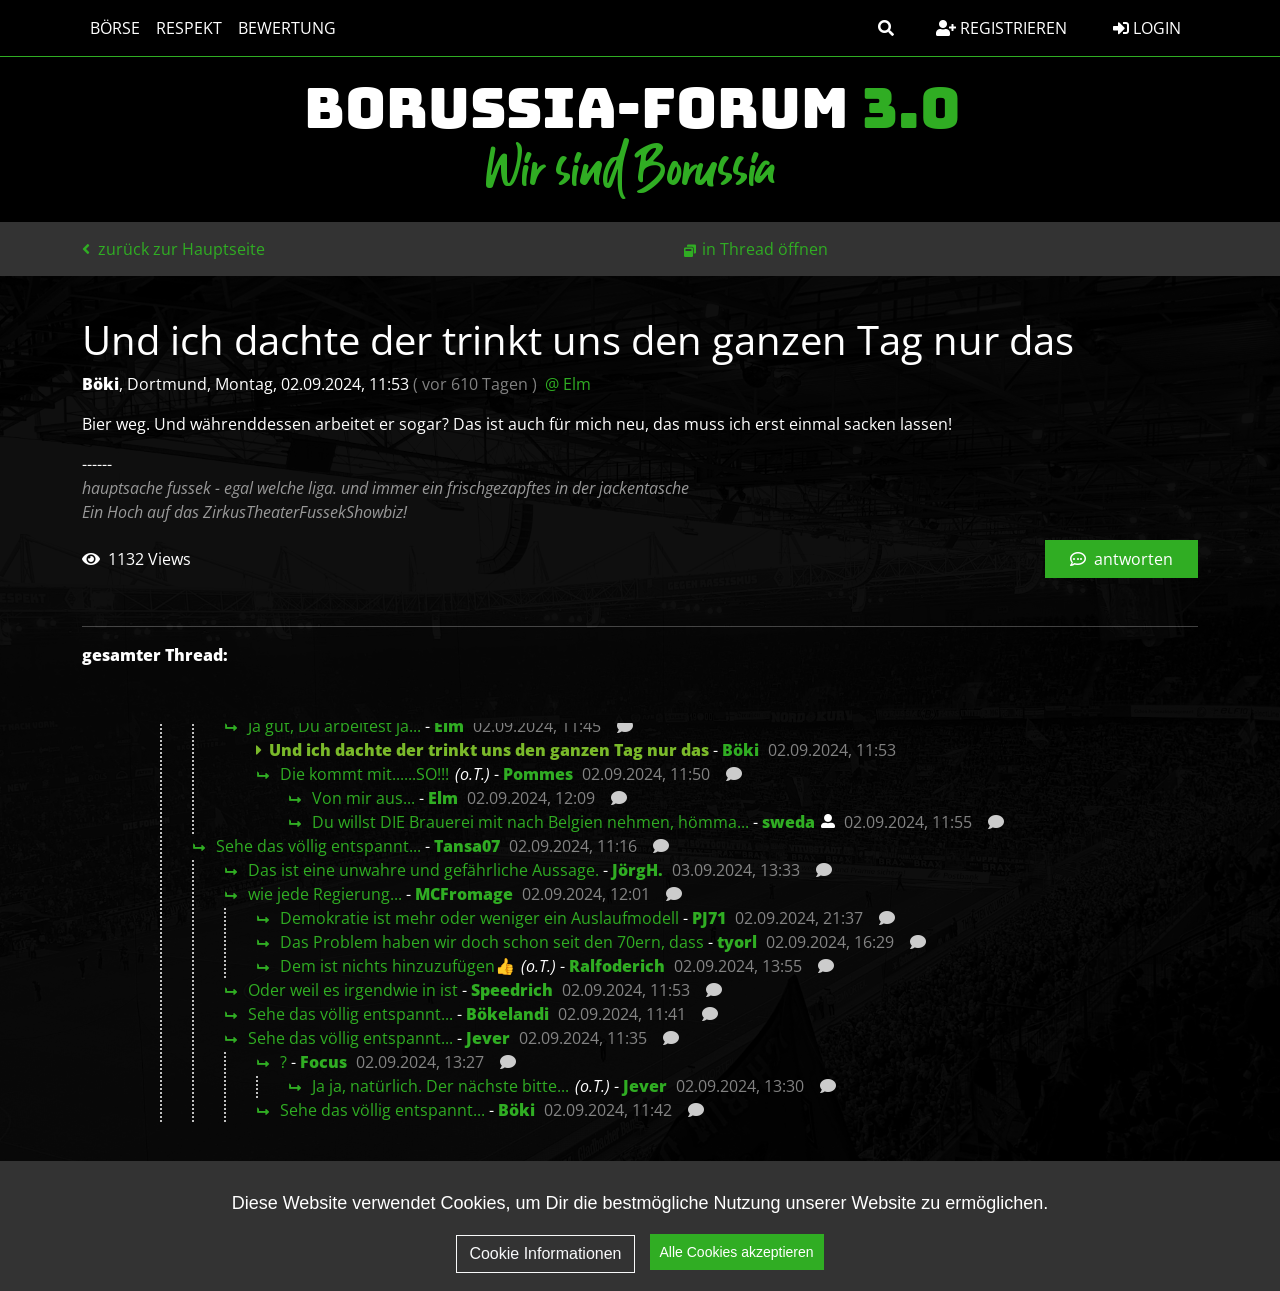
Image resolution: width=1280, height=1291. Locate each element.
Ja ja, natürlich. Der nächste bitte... (440, 1086)
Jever (488, 1038)
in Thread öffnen (765, 249)
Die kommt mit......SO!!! (364, 774)
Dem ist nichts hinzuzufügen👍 (397, 966)
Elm (449, 726)
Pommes (538, 774)
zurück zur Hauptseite (173, 249)
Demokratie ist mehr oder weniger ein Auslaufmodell (479, 918)
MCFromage (464, 894)
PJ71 (709, 918)
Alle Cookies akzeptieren (737, 1252)
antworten (1121, 559)
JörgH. (637, 870)
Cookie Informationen (545, 1253)
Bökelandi (507, 1014)
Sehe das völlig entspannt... (318, 846)
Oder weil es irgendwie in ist (353, 990)
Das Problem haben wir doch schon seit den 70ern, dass (492, 942)
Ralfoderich (617, 966)
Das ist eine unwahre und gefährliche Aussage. (423, 870)
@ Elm (568, 384)
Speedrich (512, 990)
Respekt (189, 28)
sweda (788, 822)
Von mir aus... (363, 798)
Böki (740, 750)
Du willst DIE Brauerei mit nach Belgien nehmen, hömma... (530, 822)
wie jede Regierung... (325, 894)
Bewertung (287, 28)
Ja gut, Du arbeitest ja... (334, 726)
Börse (115, 28)
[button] (886, 28)
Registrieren (1001, 28)
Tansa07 (467, 846)
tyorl (737, 942)
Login (1147, 28)
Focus (323, 1062)
